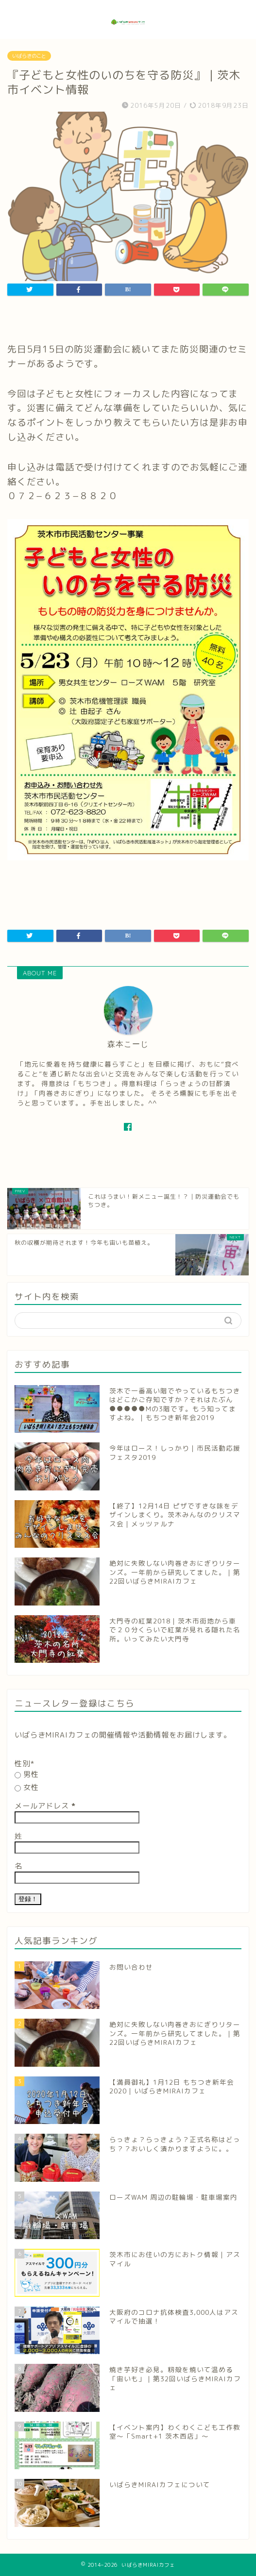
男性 (27, 1774)
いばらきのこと (29, 55)
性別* (24, 1763)
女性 (27, 1787)
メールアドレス (45, 1806)
